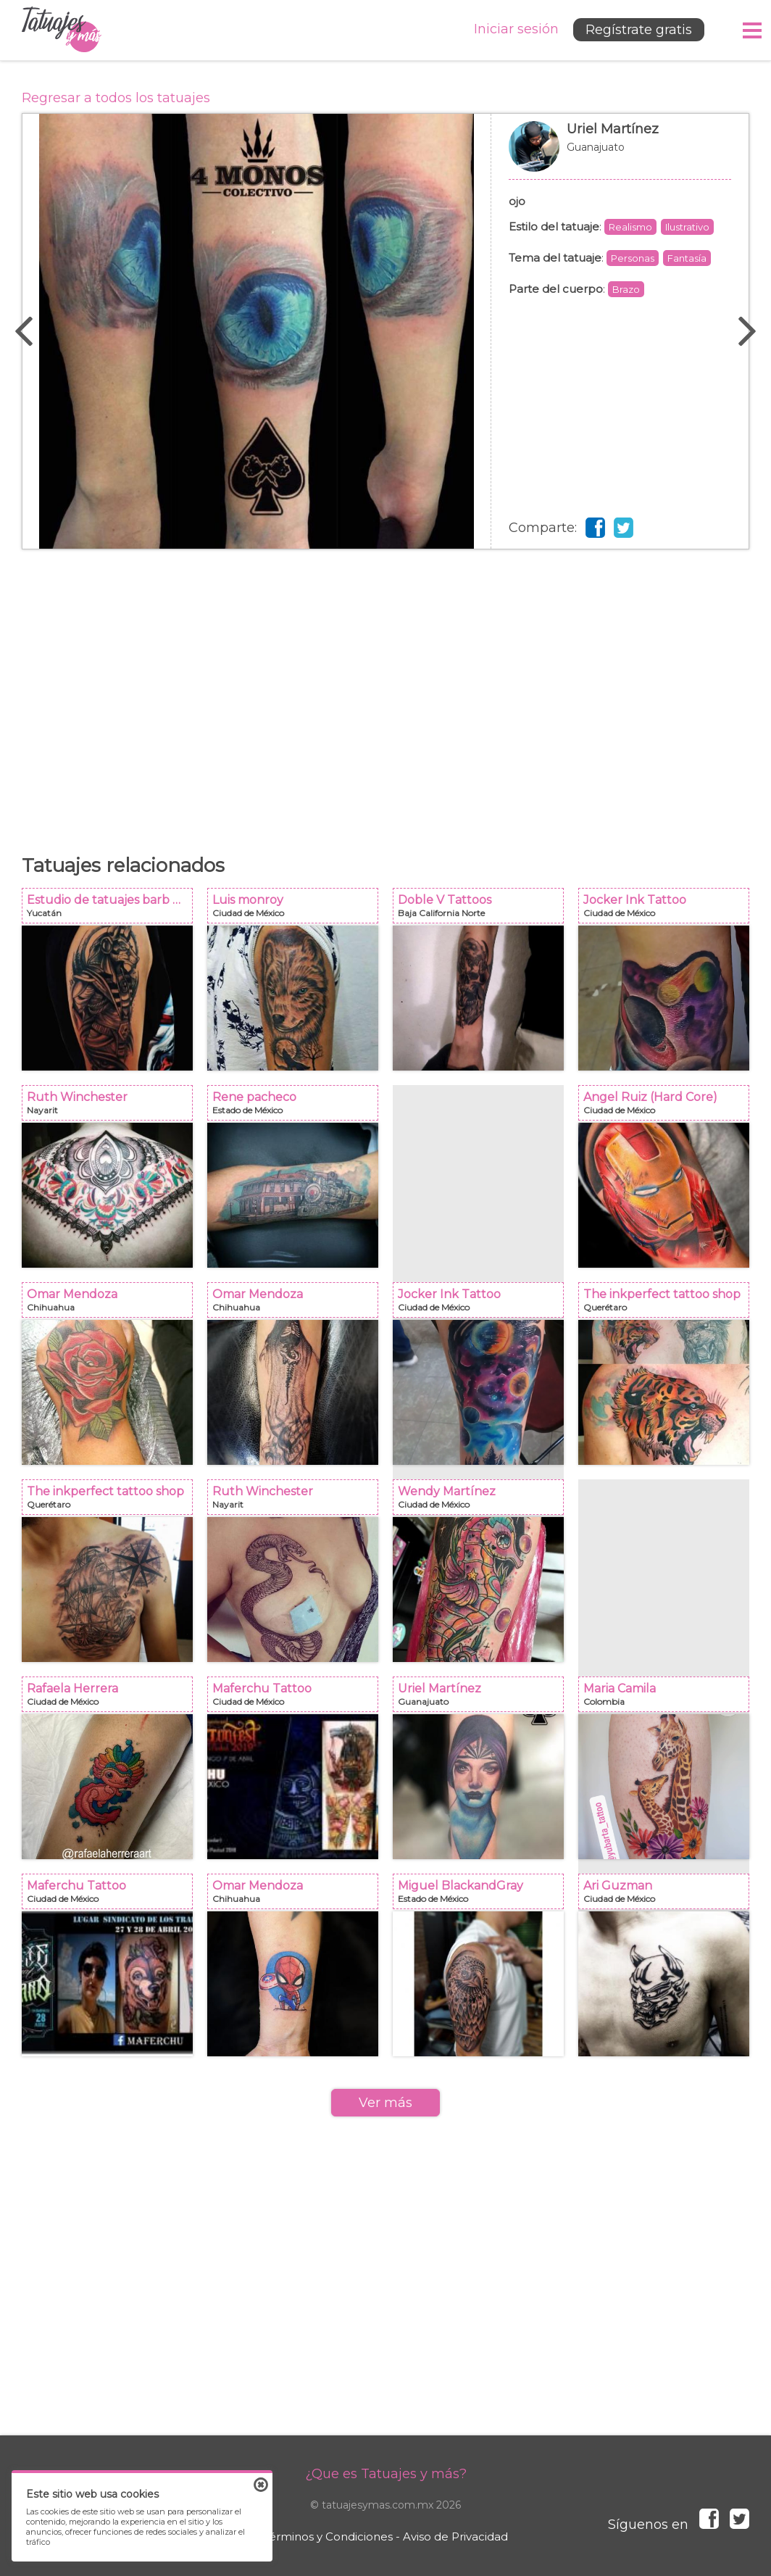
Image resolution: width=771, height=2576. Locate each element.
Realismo (630, 227)
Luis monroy (297, 910)
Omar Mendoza (111, 1304)
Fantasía (687, 258)
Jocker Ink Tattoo (668, 910)
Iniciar (516, 29)
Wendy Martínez (482, 1501)
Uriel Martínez (620, 153)
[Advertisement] (385, 694)
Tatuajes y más (61, 30)
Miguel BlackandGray (482, 1896)
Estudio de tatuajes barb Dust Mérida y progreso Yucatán (111, 910)
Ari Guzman (668, 1896)
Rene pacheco (297, 1107)
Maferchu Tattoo (297, 1699)
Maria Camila (668, 1699)
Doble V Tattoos (482, 910)
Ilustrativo (687, 227)
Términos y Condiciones (328, 2536)
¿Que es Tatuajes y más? (386, 2474)
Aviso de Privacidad (455, 2536)
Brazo (626, 289)
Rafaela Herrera (111, 1699)
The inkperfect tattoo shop (668, 1304)
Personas (632, 258)
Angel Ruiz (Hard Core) (668, 1107)
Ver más (385, 2103)
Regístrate (638, 30)
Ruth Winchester (111, 1107)
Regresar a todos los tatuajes (116, 98)
